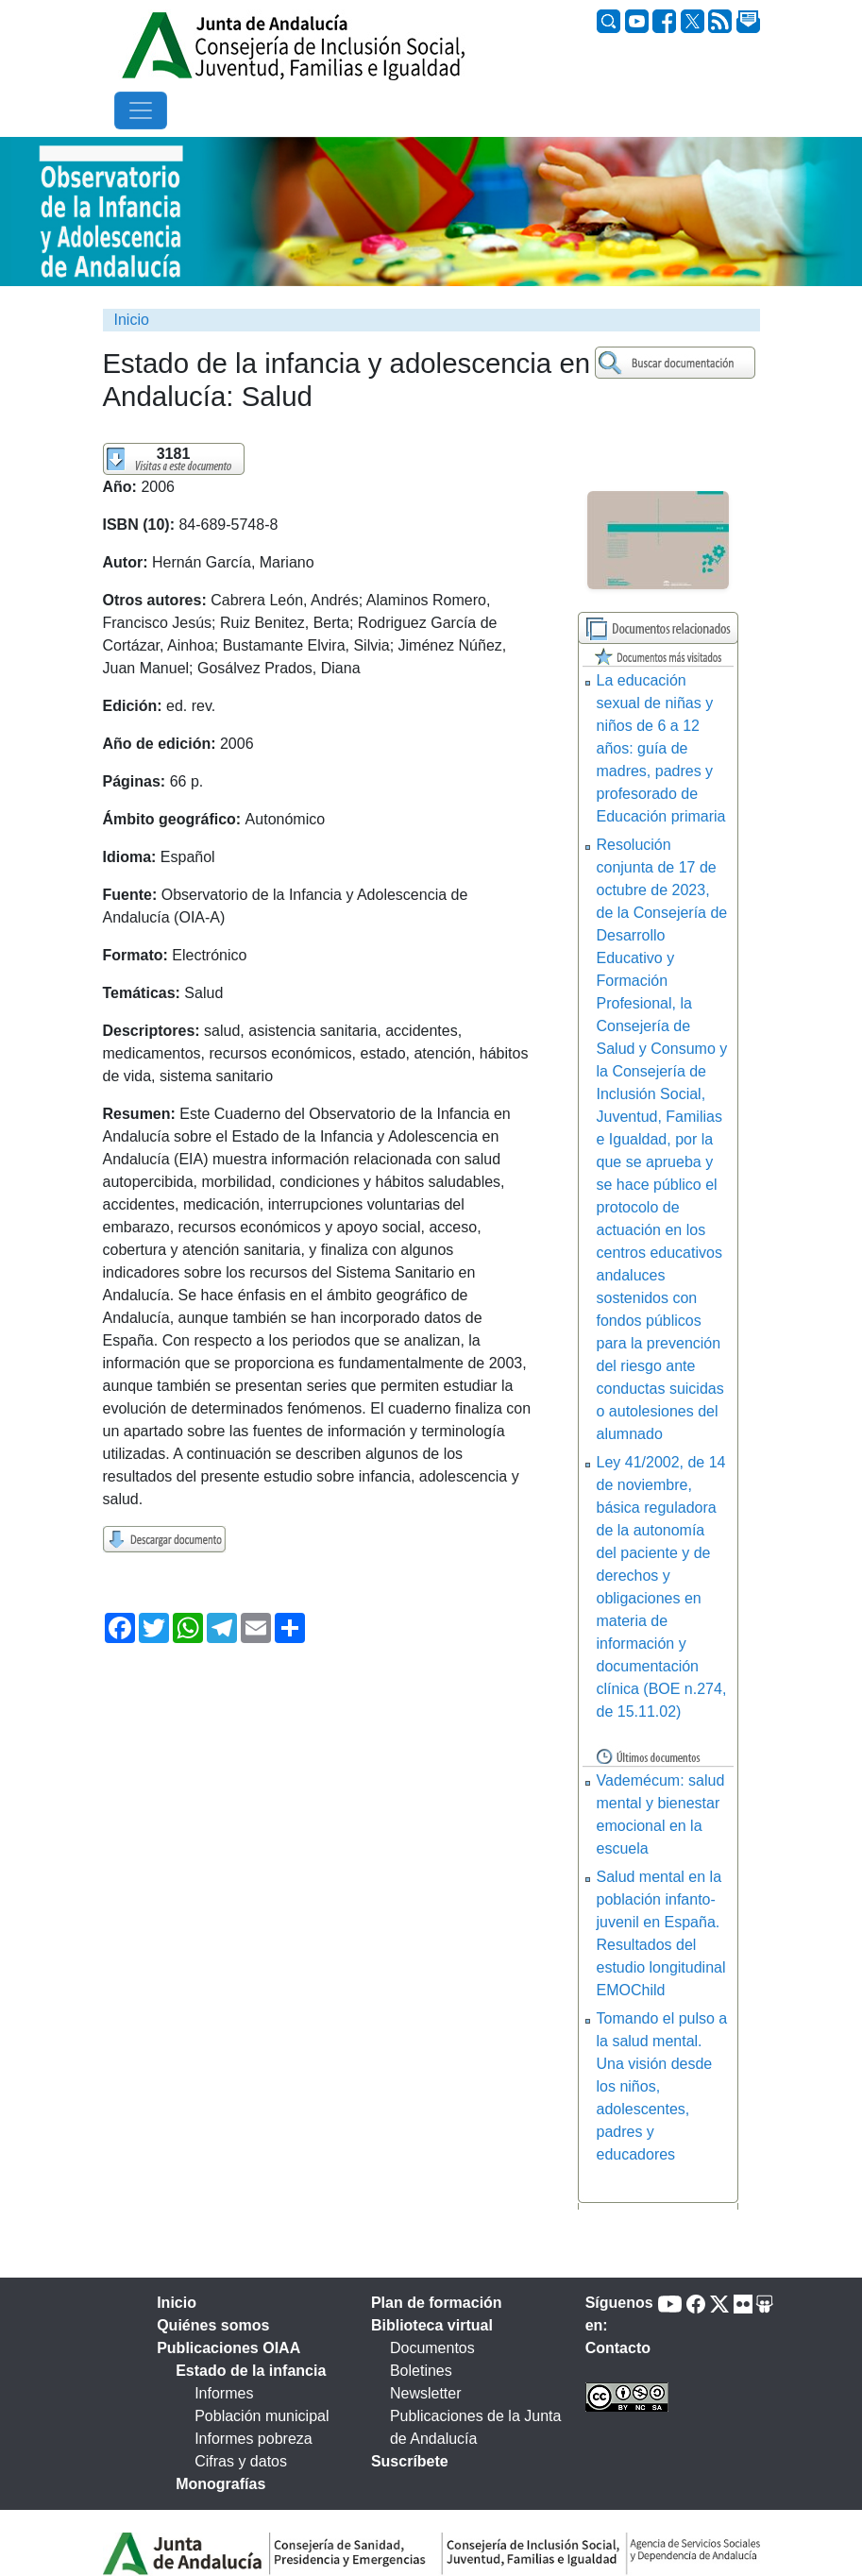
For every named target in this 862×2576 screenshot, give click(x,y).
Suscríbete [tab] (409, 2461)
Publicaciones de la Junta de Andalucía (475, 2427)
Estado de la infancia (251, 2371)
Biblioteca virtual (432, 2325)
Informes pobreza (253, 2439)
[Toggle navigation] (140, 110)
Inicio (131, 320)
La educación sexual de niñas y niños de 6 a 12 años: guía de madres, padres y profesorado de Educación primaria (661, 748)
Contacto (618, 2348)
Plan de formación (436, 2303)
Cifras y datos (240, 2461)
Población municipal (261, 2416)
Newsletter (426, 2393)
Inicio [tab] (176, 2303)
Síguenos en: (619, 2314)
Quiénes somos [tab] (213, 2325)
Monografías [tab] (220, 2484)
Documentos (432, 2348)
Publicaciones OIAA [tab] (228, 2348)
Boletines (421, 2371)
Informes (223, 2393)
